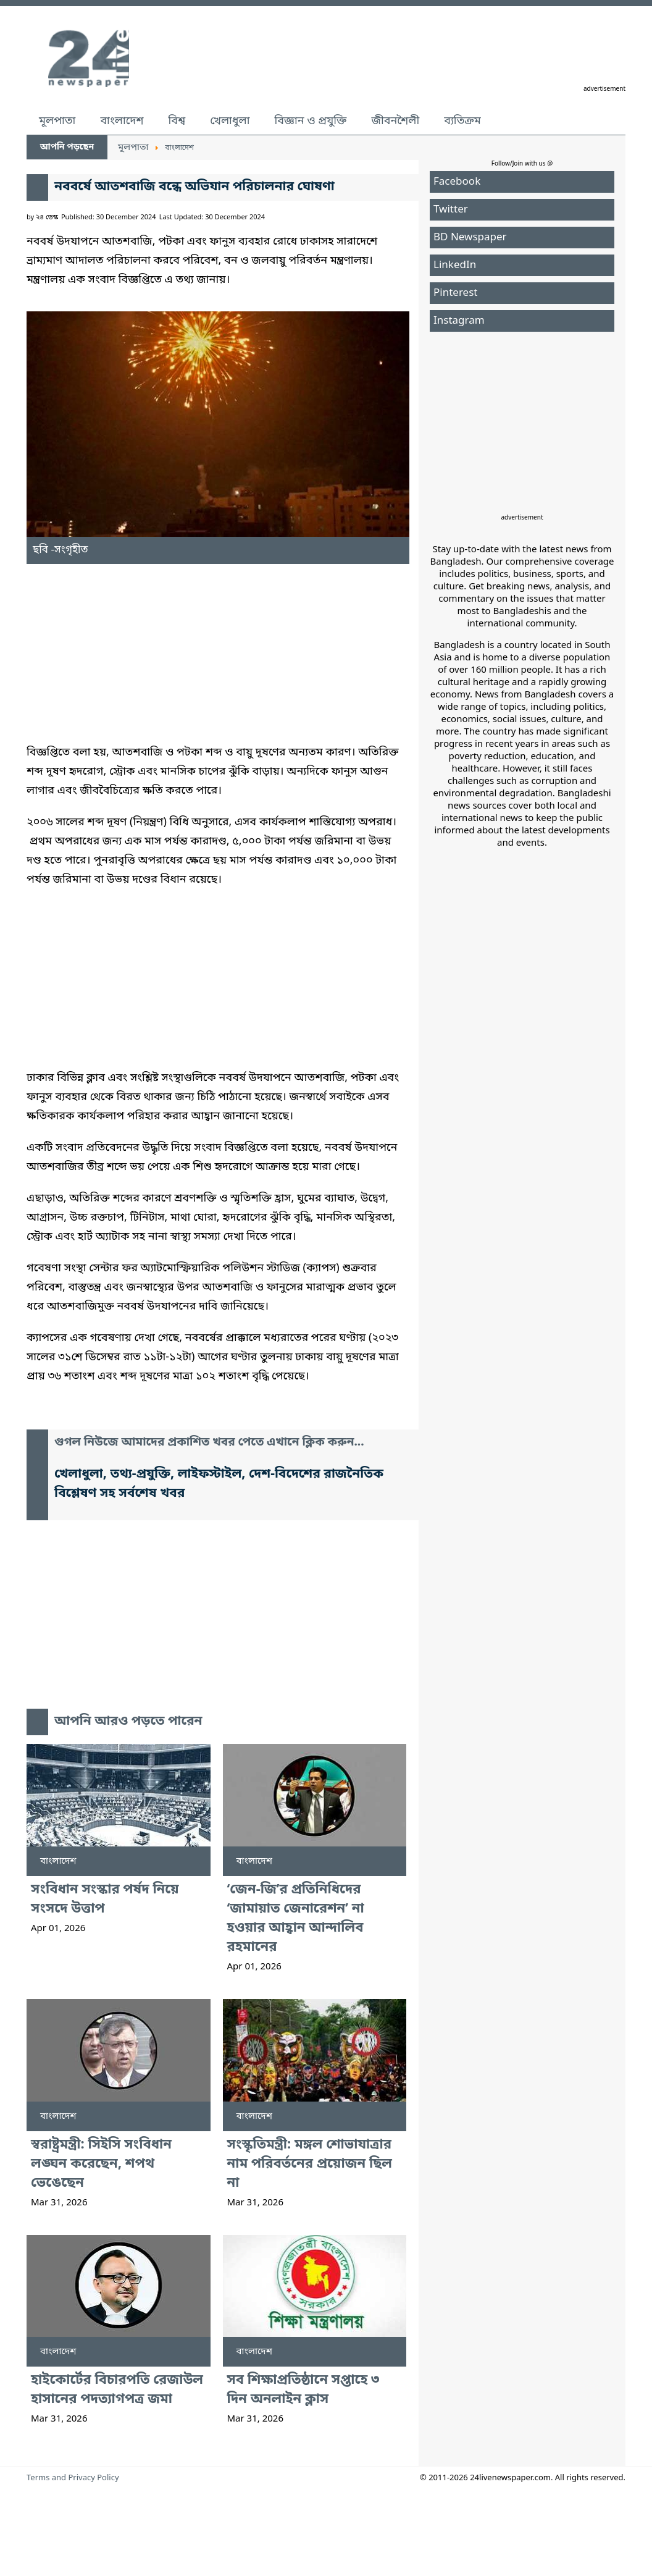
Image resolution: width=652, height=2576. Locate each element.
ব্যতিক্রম (462, 121)
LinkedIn (454, 265)
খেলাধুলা (229, 121)
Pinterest (455, 293)
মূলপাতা (57, 121)
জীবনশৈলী (395, 121)
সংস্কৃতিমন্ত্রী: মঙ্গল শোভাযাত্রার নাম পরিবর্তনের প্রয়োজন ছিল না (310, 2164)
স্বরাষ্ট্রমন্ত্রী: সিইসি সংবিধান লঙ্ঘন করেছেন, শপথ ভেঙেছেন (101, 2164)
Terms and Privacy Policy (73, 2478)
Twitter (450, 210)
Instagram (459, 321)
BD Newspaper (470, 237)
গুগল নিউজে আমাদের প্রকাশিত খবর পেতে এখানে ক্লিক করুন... (209, 1442)
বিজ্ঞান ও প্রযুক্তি (311, 121)
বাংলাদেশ (121, 121)
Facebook (456, 182)
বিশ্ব (176, 121)
